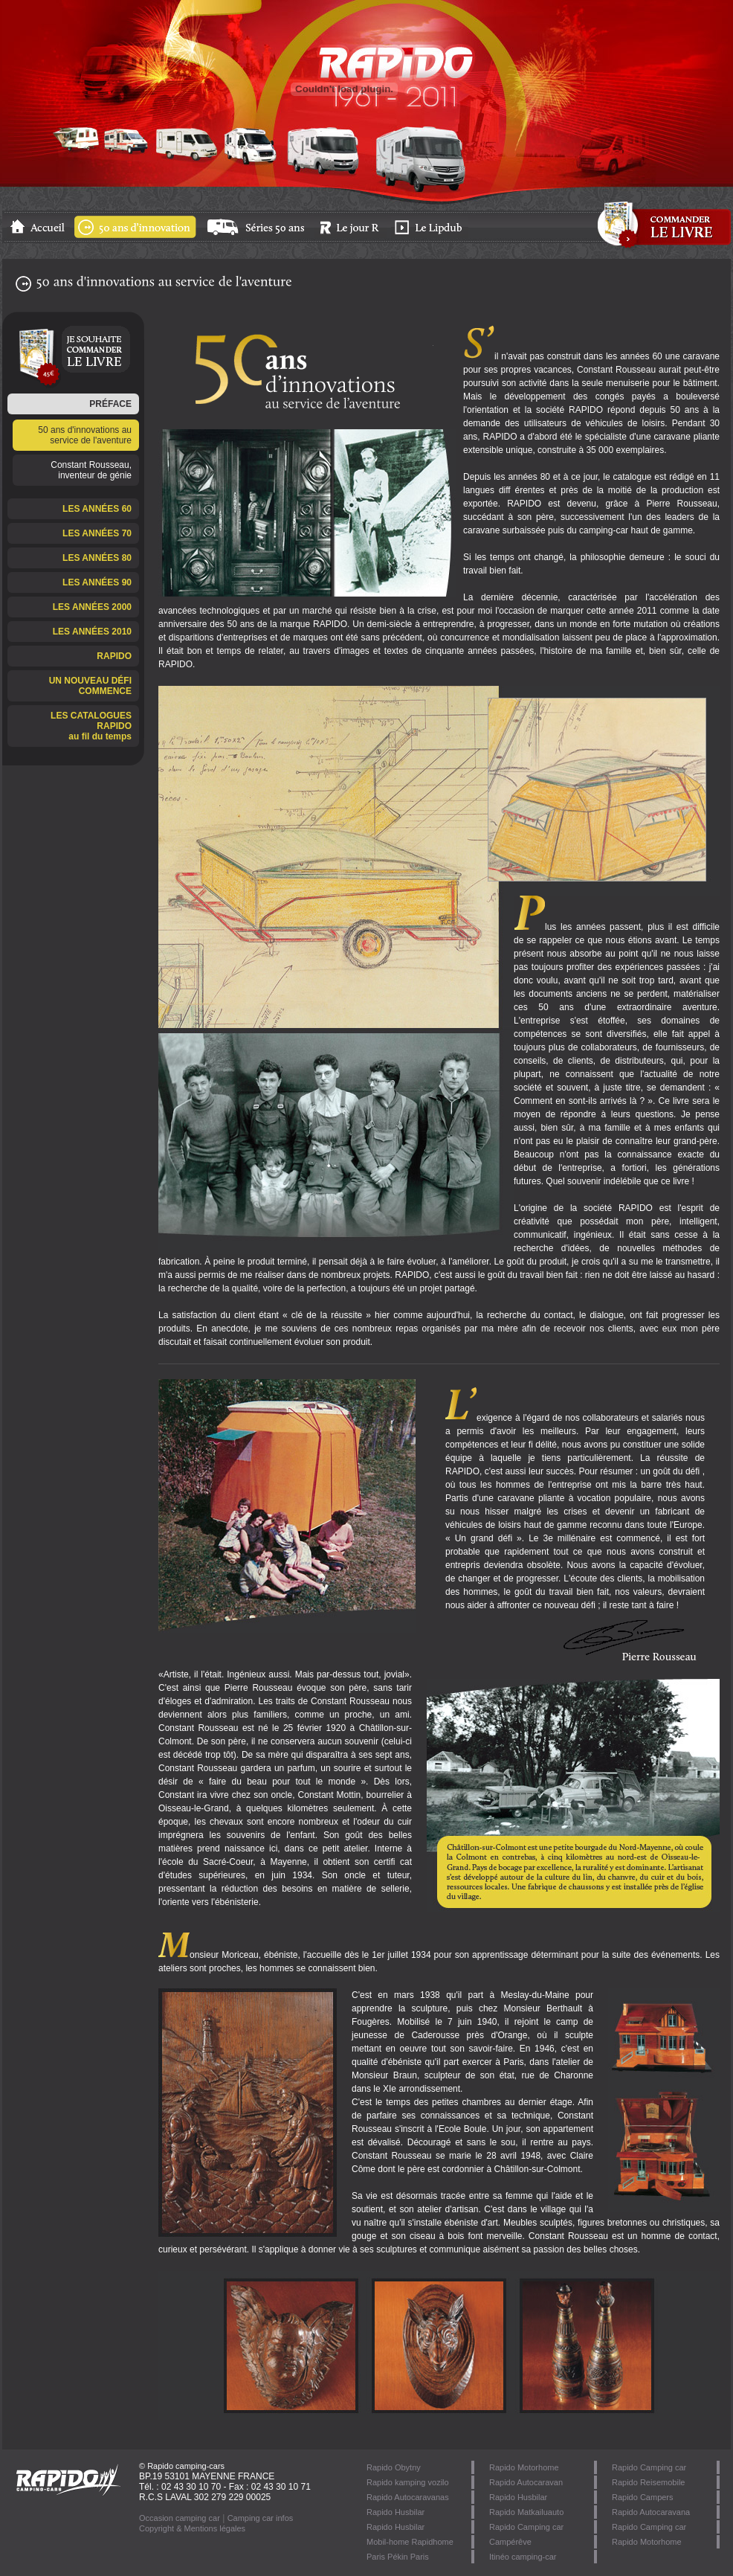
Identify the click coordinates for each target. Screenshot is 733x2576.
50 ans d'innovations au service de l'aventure (85, 435)
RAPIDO (114, 656)
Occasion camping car (179, 2518)
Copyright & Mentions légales (192, 2528)
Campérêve (510, 2541)
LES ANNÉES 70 (97, 533)
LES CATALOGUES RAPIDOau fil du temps (91, 726)
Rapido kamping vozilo (407, 2482)
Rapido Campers (643, 2497)
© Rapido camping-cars (182, 2465)
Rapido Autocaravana (651, 2512)
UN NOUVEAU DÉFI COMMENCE (90, 685)
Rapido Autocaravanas (407, 2497)
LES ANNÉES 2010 (92, 631)
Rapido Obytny (393, 2467)
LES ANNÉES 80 (97, 558)
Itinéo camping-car (523, 2556)
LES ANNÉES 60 (97, 509)
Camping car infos (260, 2518)
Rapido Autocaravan (526, 2482)
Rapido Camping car (649, 2467)
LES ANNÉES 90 (97, 582)
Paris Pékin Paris (397, 2556)
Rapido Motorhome (647, 2541)
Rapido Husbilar (518, 2497)
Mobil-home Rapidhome (409, 2541)
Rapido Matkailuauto (526, 2512)
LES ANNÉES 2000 (92, 607)
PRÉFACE (110, 404)
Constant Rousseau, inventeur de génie (91, 470)
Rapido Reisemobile (648, 2482)
